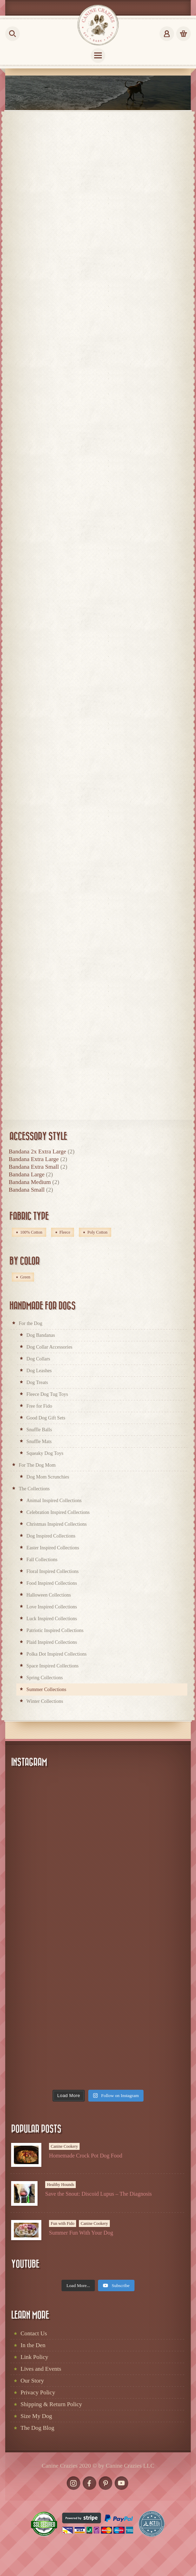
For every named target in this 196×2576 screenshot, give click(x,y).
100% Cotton (31, 1232)
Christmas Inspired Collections (56, 1524)
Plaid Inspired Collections (51, 1642)
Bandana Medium (30, 1182)
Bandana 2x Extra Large (37, 1151)
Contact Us (34, 2333)
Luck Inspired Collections (51, 1618)
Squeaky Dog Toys (44, 1453)
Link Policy (34, 2357)
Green (25, 1277)
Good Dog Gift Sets (45, 1417)
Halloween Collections (48, 1595)
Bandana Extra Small (34, 1166)
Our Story (32, 2380)
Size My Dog (36, 2416)
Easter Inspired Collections (52, 1547)
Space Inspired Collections (52, 1665)
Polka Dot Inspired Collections (56, 1654)
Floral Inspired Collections (52, 1571)
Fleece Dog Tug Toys (47, 1394)
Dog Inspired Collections (50, 1536)
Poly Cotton (97, 1232)
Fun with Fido (62, 2223)
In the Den (33, 2345)
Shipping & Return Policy (51, 2404)
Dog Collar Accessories (49, 1347)
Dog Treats (37, 1382)
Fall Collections (41, 1559)
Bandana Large (26, 1174)
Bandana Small (26, 1189)
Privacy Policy (38, 2392)
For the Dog (30, 1323)
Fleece (64, 1232)
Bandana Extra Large (34, 1159)
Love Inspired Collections (51, 1606)
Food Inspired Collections (51, 1583)
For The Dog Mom (37, 1465)
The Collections (34, 1488)
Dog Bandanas (40, 1335)
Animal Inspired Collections (54, 1500)
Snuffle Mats (38, 1441)
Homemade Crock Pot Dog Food (85, 2156)
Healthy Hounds (60, 2184)
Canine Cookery (64, 2146)
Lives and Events (41, 2369)
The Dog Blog (37, 2428)
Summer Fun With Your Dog (81, 2233)
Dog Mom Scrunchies (47, 1477)
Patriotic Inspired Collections (54, 1630)
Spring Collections (44, 1677)
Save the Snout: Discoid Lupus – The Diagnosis (98, 2194)
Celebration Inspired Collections (58, 1512)
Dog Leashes (39, 1370)
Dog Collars (38, 1358)
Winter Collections (44, 1701)
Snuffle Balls (39, 1429)
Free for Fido (39, 1406)
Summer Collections (46, 1689)
